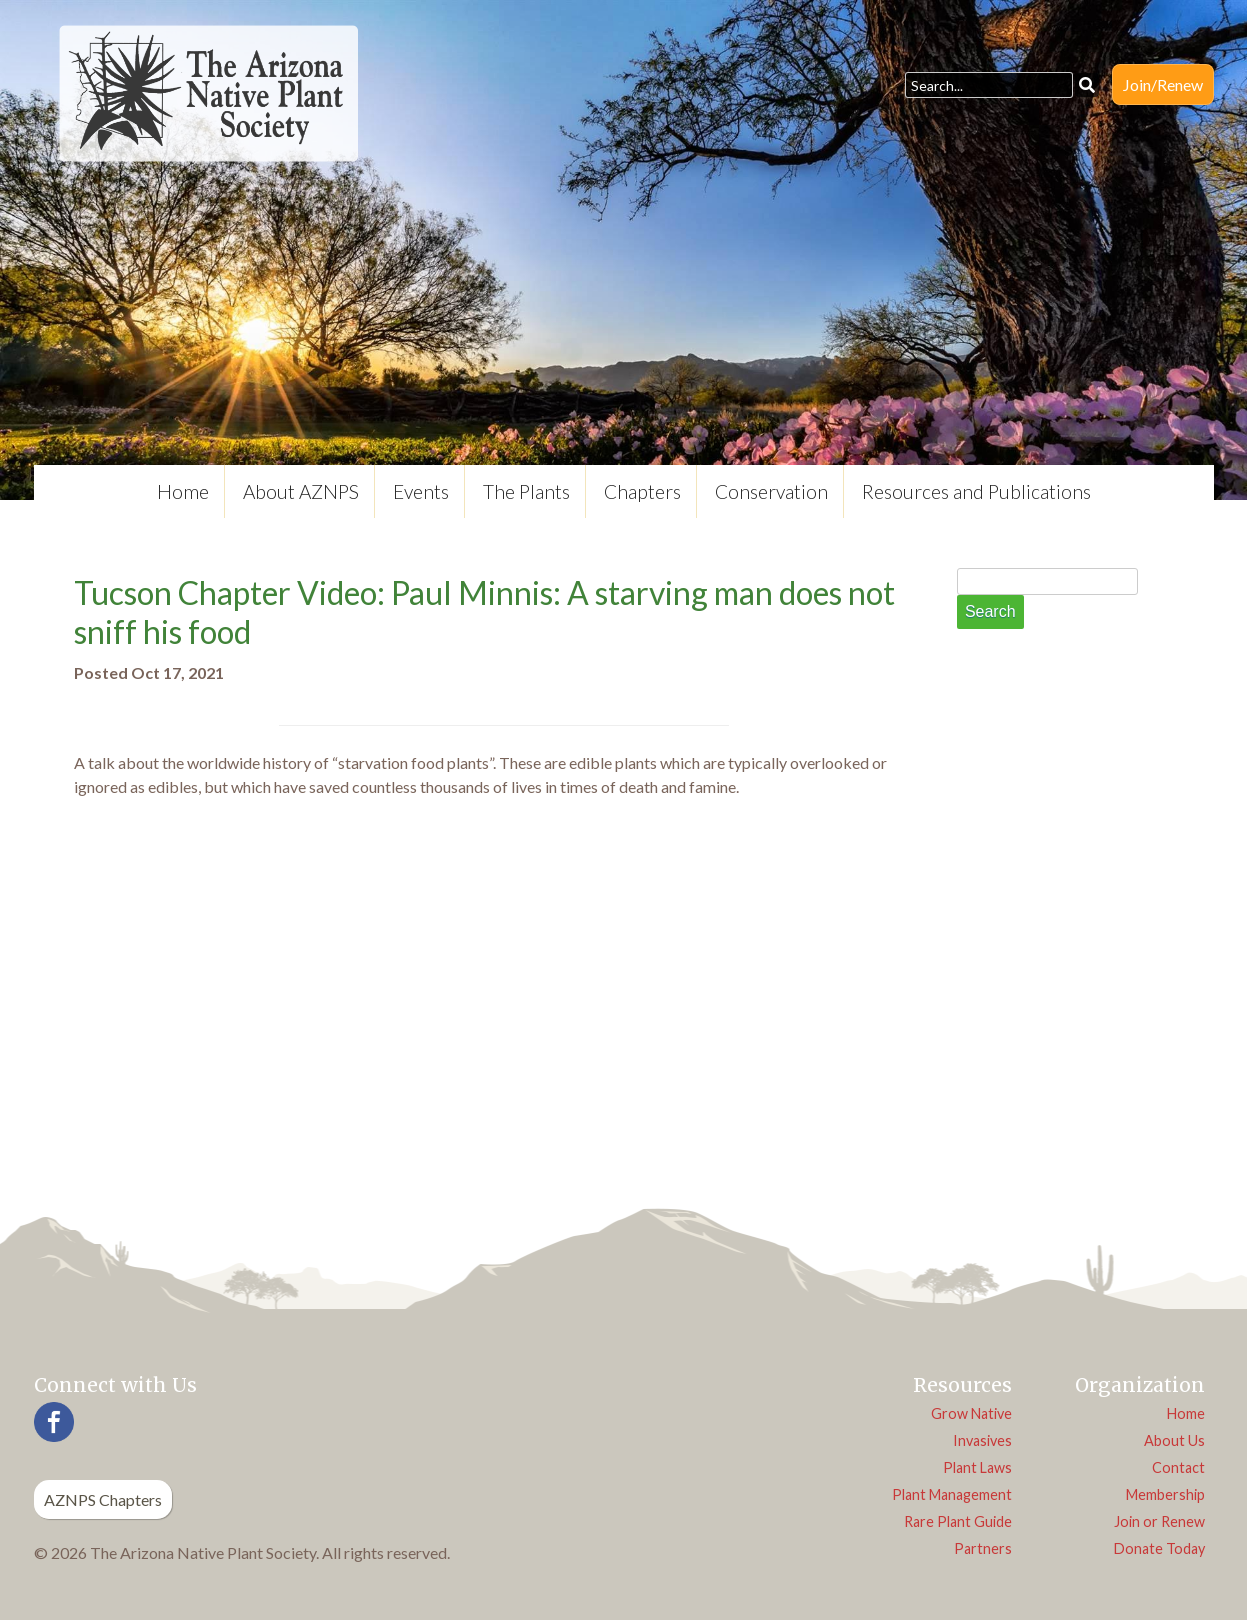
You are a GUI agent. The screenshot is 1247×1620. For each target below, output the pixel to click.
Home (183, 491)
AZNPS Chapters (103, 1499)
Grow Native (971, 1413)
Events (421, 491)
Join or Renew (1159, 1521)
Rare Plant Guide (958, 1521)
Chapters (642, 491)
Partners (983, 1548)
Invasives (982, 1440)
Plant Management (952, 1494)
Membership (1165, 1494)
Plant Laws (977, 1467)
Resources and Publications (976, 491)
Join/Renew (1163, 84)
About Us (1174, 1440)
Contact (1178, 1467)
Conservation (771, 491)
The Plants (526, 491)
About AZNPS (301, 491)
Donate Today (1159, 1548)
